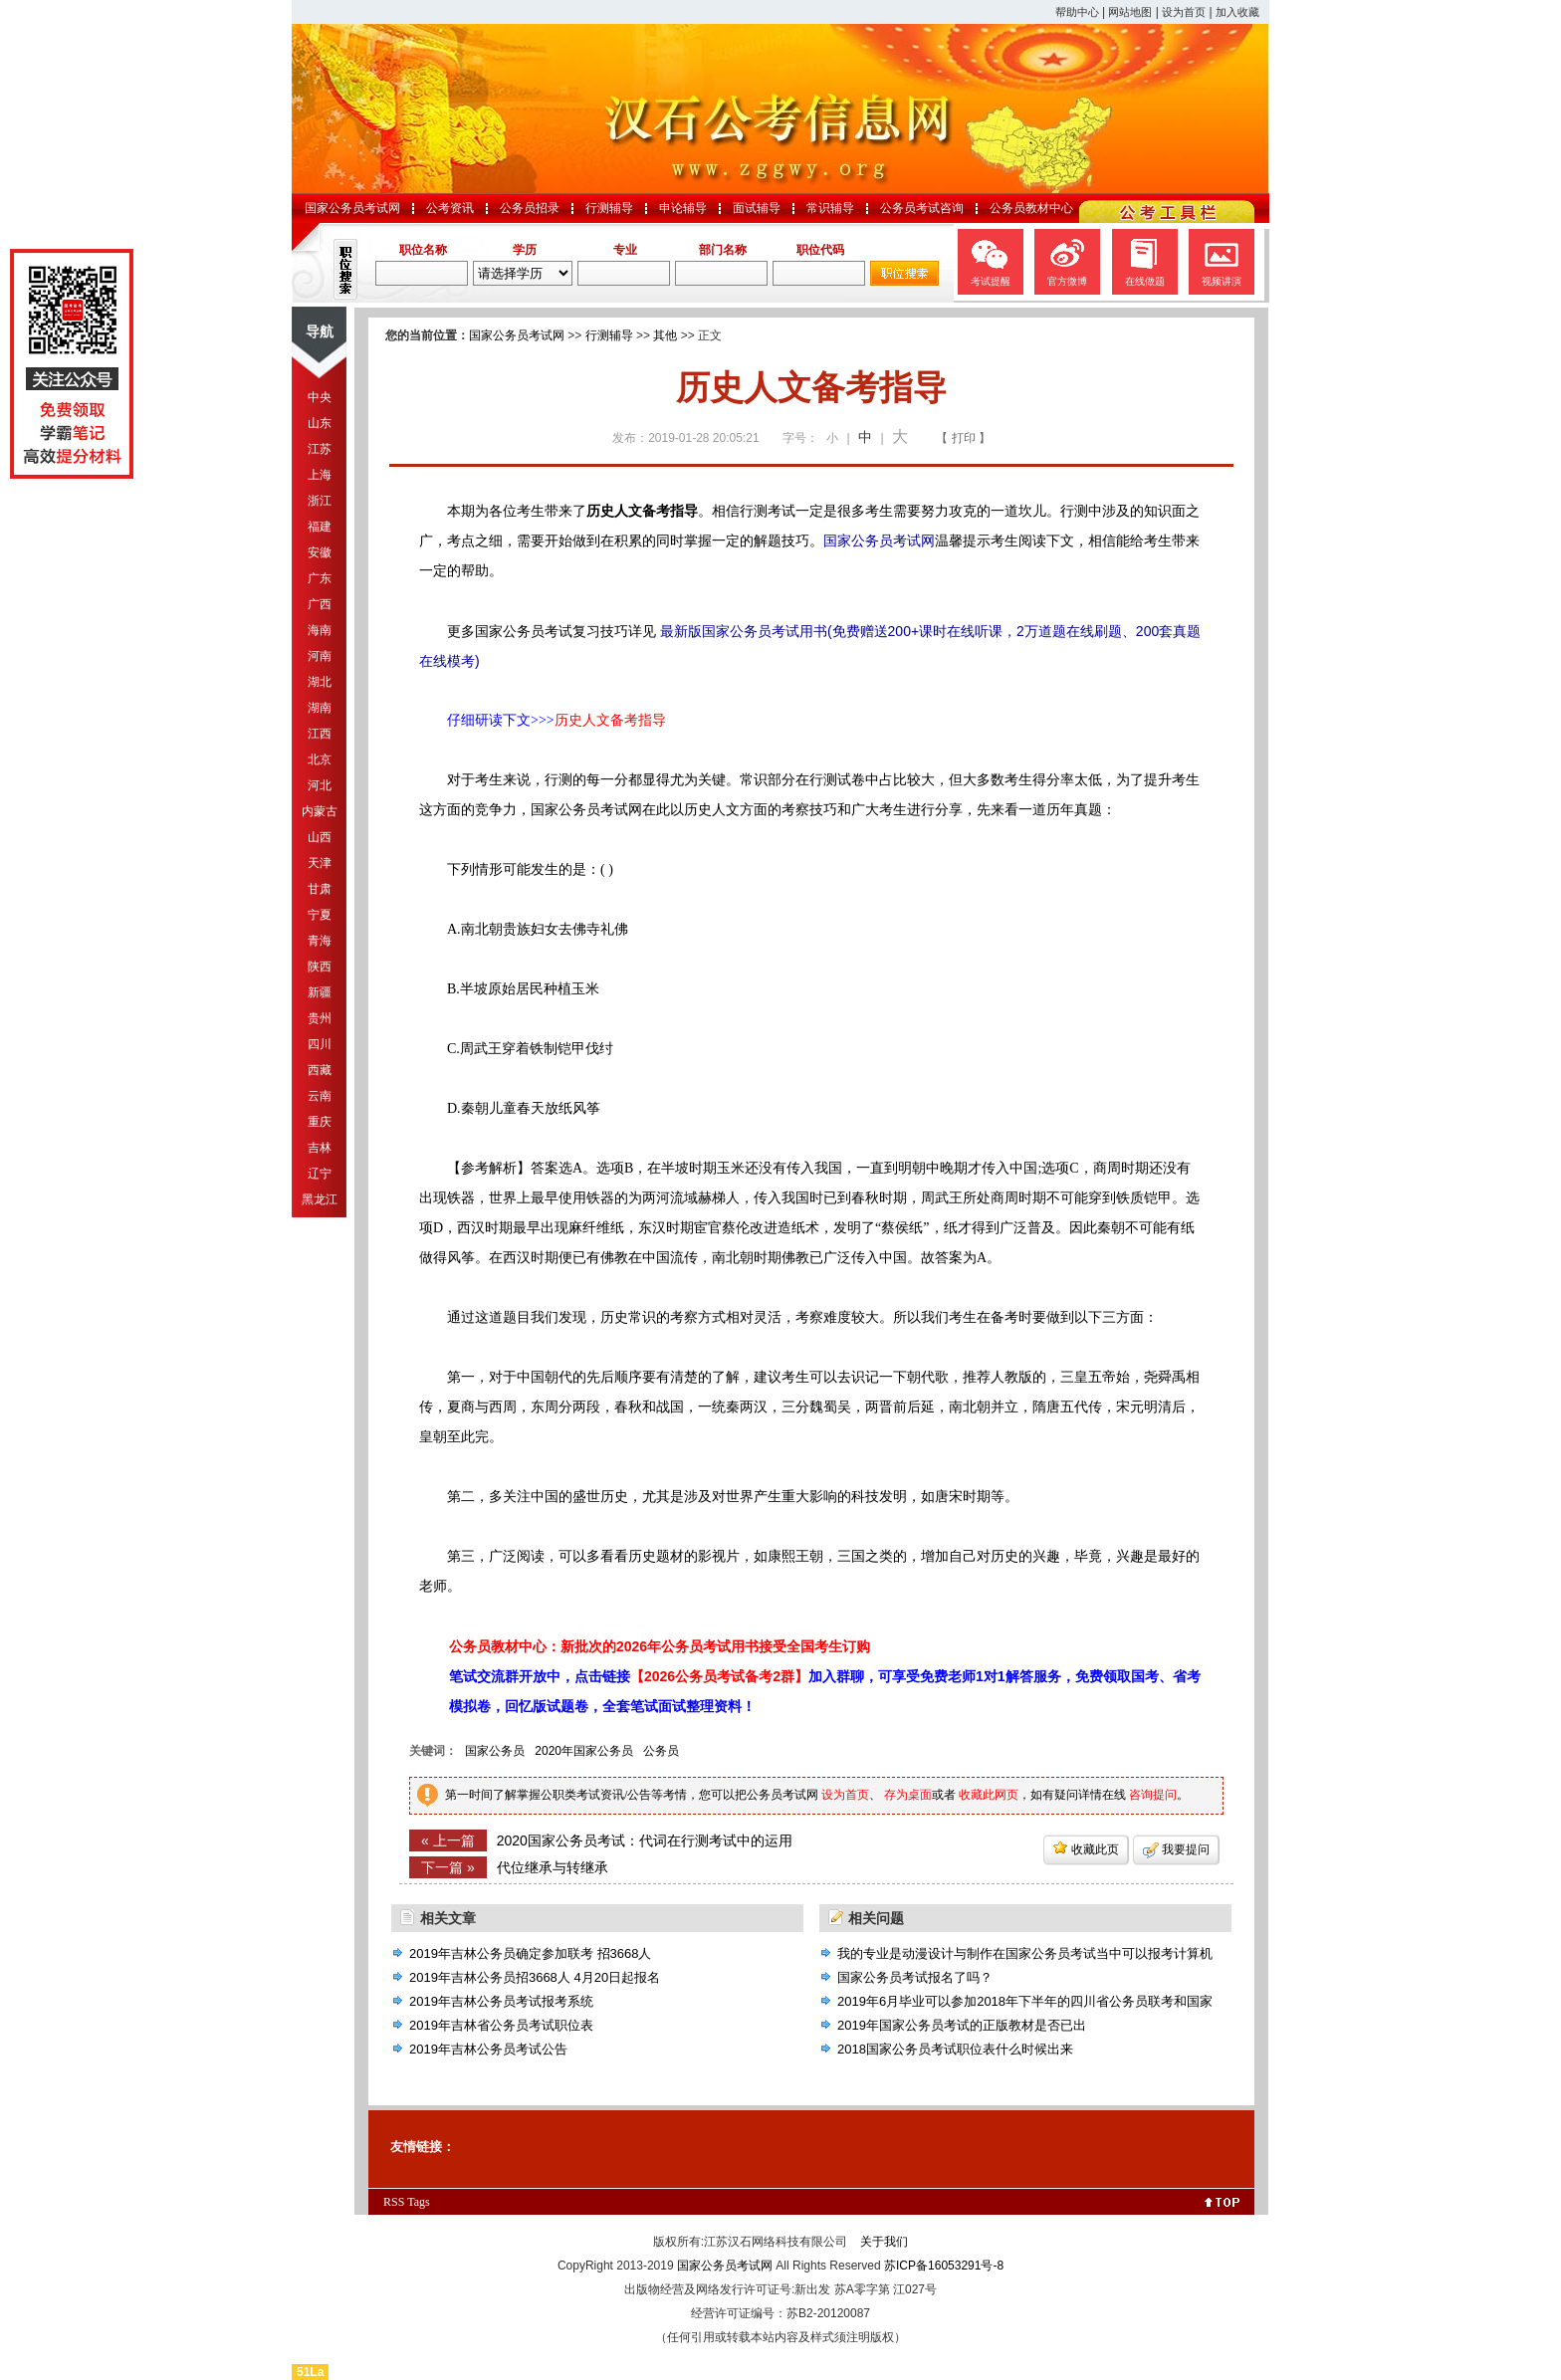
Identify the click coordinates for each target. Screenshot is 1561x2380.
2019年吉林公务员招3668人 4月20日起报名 (534, 1977)
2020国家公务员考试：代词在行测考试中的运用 (644, 1840)
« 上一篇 (448, 1840)
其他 (665, 335)
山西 (320, 837)
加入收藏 (1237, 12)
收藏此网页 (988, 1795)
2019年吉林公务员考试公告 (488, 2049)
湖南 (320, 708)
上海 (320, 475)
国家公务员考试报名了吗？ (915, 1977)
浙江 (320, 501)
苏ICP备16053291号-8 (944, 2265)
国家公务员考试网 (352, 208)
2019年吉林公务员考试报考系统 (501, 2001)
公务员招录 (529, 208)
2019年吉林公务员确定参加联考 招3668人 (530, 1953)
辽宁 (320, 1174)
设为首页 (1184, 12)
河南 (320, 656)
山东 (320, 423)
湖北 (320, 682)
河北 (320, 785)
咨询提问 (1153, 1795)
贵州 (320, 1018)
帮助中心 (1077, 12)
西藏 (320, 1070)
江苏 (320, 449)
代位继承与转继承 (552, 1867)
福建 (320, 527)
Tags (418, 2202)
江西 (320, 734)
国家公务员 (495, 1751)
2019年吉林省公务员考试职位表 (501, 2025)
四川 (320, 1044)
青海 (320, 941)
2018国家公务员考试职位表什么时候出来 (955, 2049)
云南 (320, 1096)
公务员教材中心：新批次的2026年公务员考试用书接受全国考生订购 (659, 1646)
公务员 (661, 1751)
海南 (320, 630)
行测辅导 (609, 208)
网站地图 (1130, 12)
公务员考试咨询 (922, 208)
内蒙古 (319, 811)
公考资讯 (450, 208)
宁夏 (320, 915)
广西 (320, 604)
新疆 (320, 992)
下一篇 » (448, 1867)
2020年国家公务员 (584, 1751)
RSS (393, 2202)
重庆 (320, 1122)
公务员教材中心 (1031, 208)
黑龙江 (319, 1199)
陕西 (320, 967)
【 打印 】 (963, 438)
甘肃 (320, 889)
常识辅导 (830, 208)
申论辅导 (683, 208)
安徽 (320, 552)
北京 (320, 759)
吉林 (320, 1148)
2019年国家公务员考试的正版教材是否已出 (961, 2025)
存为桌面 (908, 1795)
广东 (320, 578)
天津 (320, 863)
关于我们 (884, 2242)
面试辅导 (756, 208)
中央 (320, 397)
